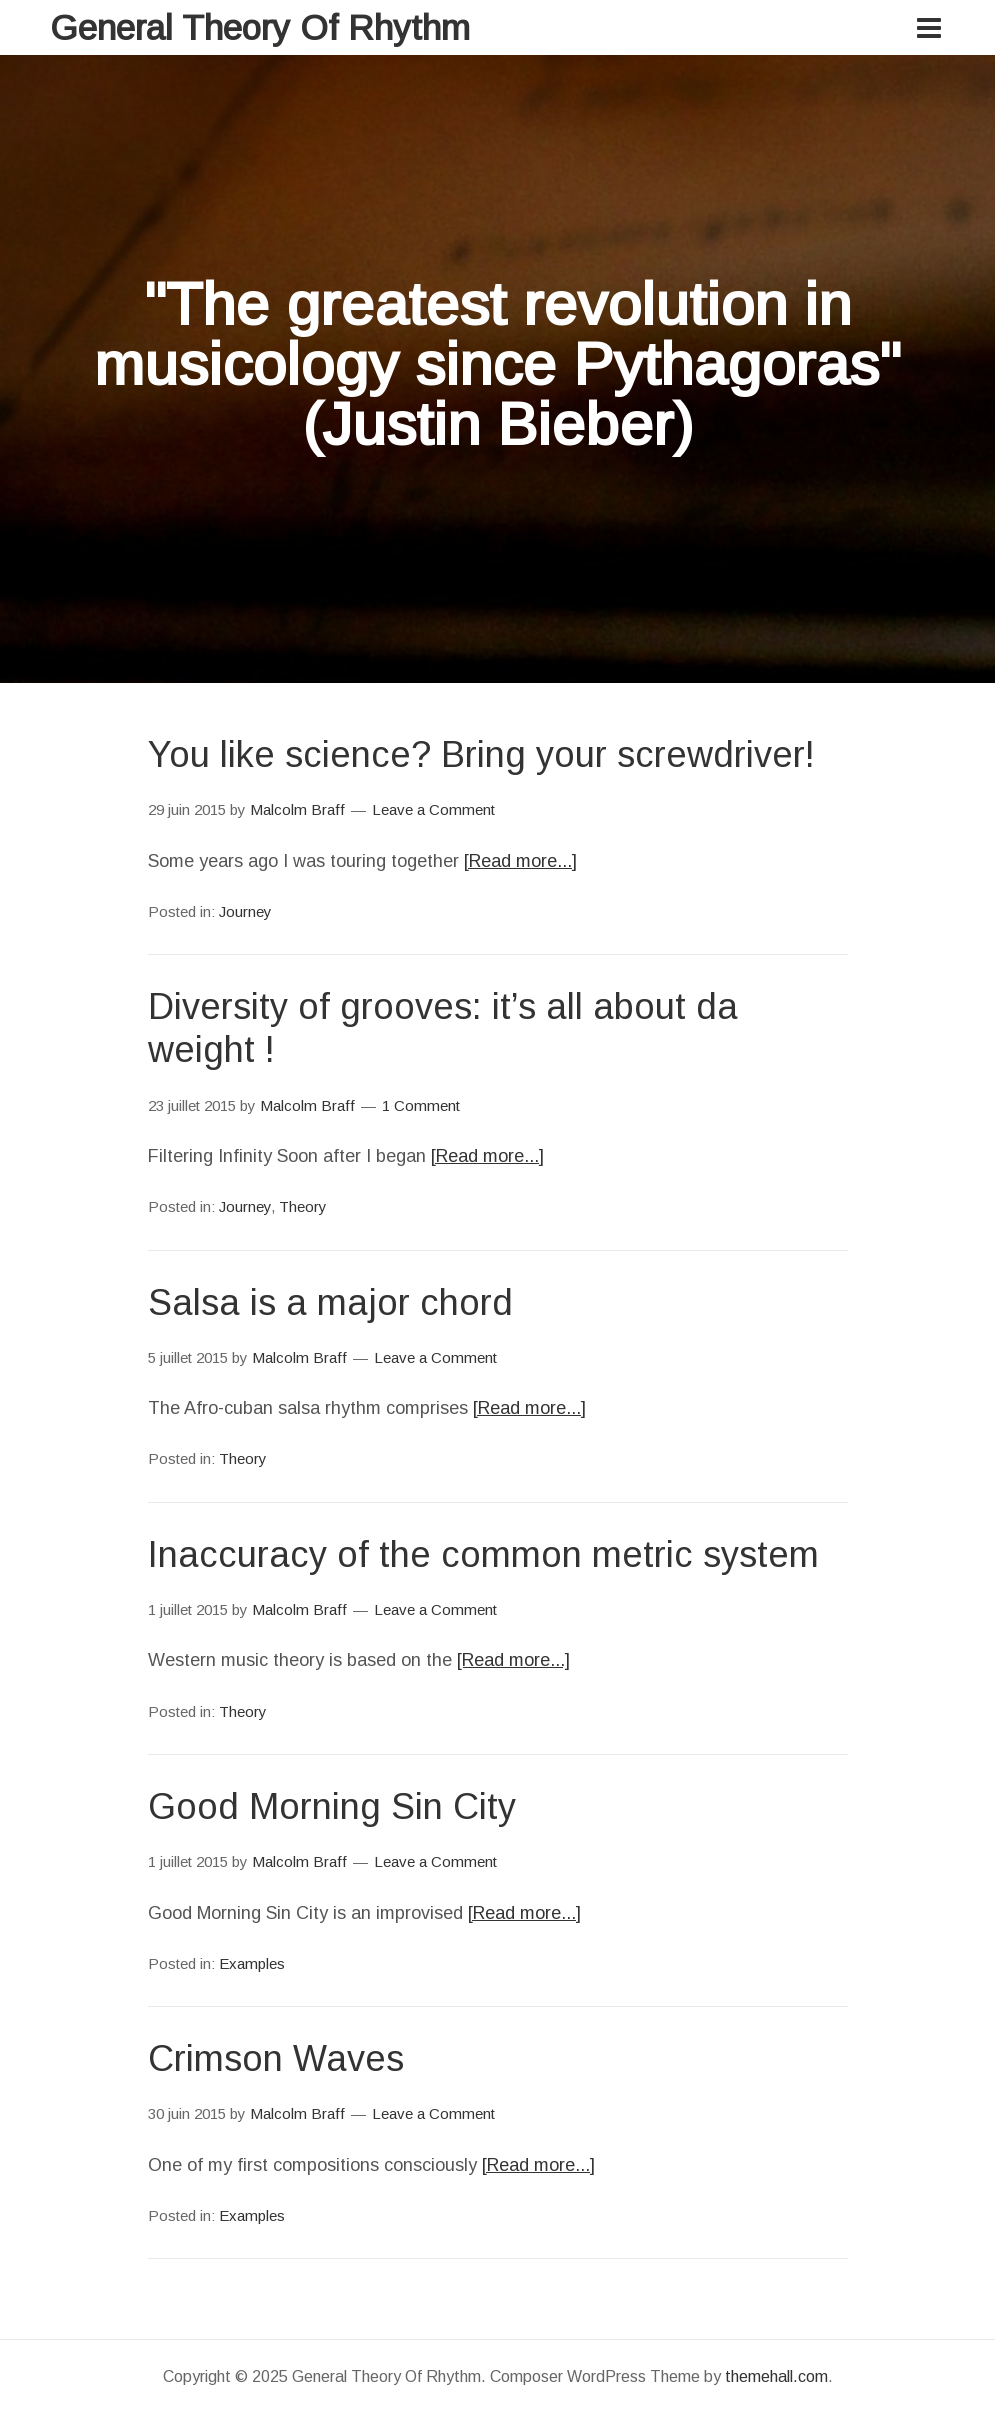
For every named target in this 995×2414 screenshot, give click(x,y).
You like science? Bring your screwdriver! (481, 754)
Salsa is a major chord (330, 1302)
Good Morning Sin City (332, 1806)
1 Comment (421, 1105)
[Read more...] (520, 861)
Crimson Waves (276, 2058)
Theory (303, 1206)
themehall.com (776, 2376)
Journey (245, 911)
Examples (252, 1963)
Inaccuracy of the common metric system (483, 1554)
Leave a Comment (433, 809)
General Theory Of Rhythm (260, 27)
